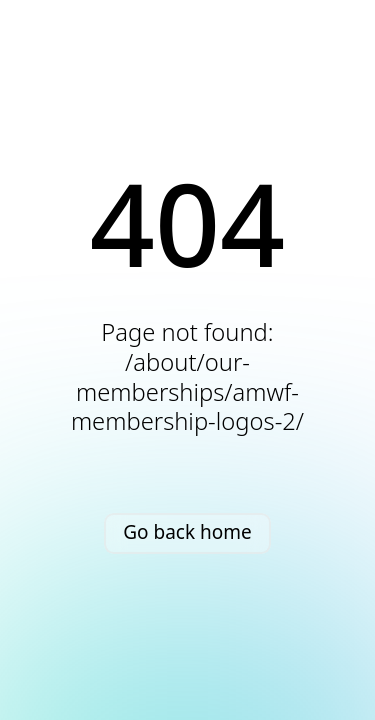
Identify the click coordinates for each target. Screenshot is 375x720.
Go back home (187, 532)
